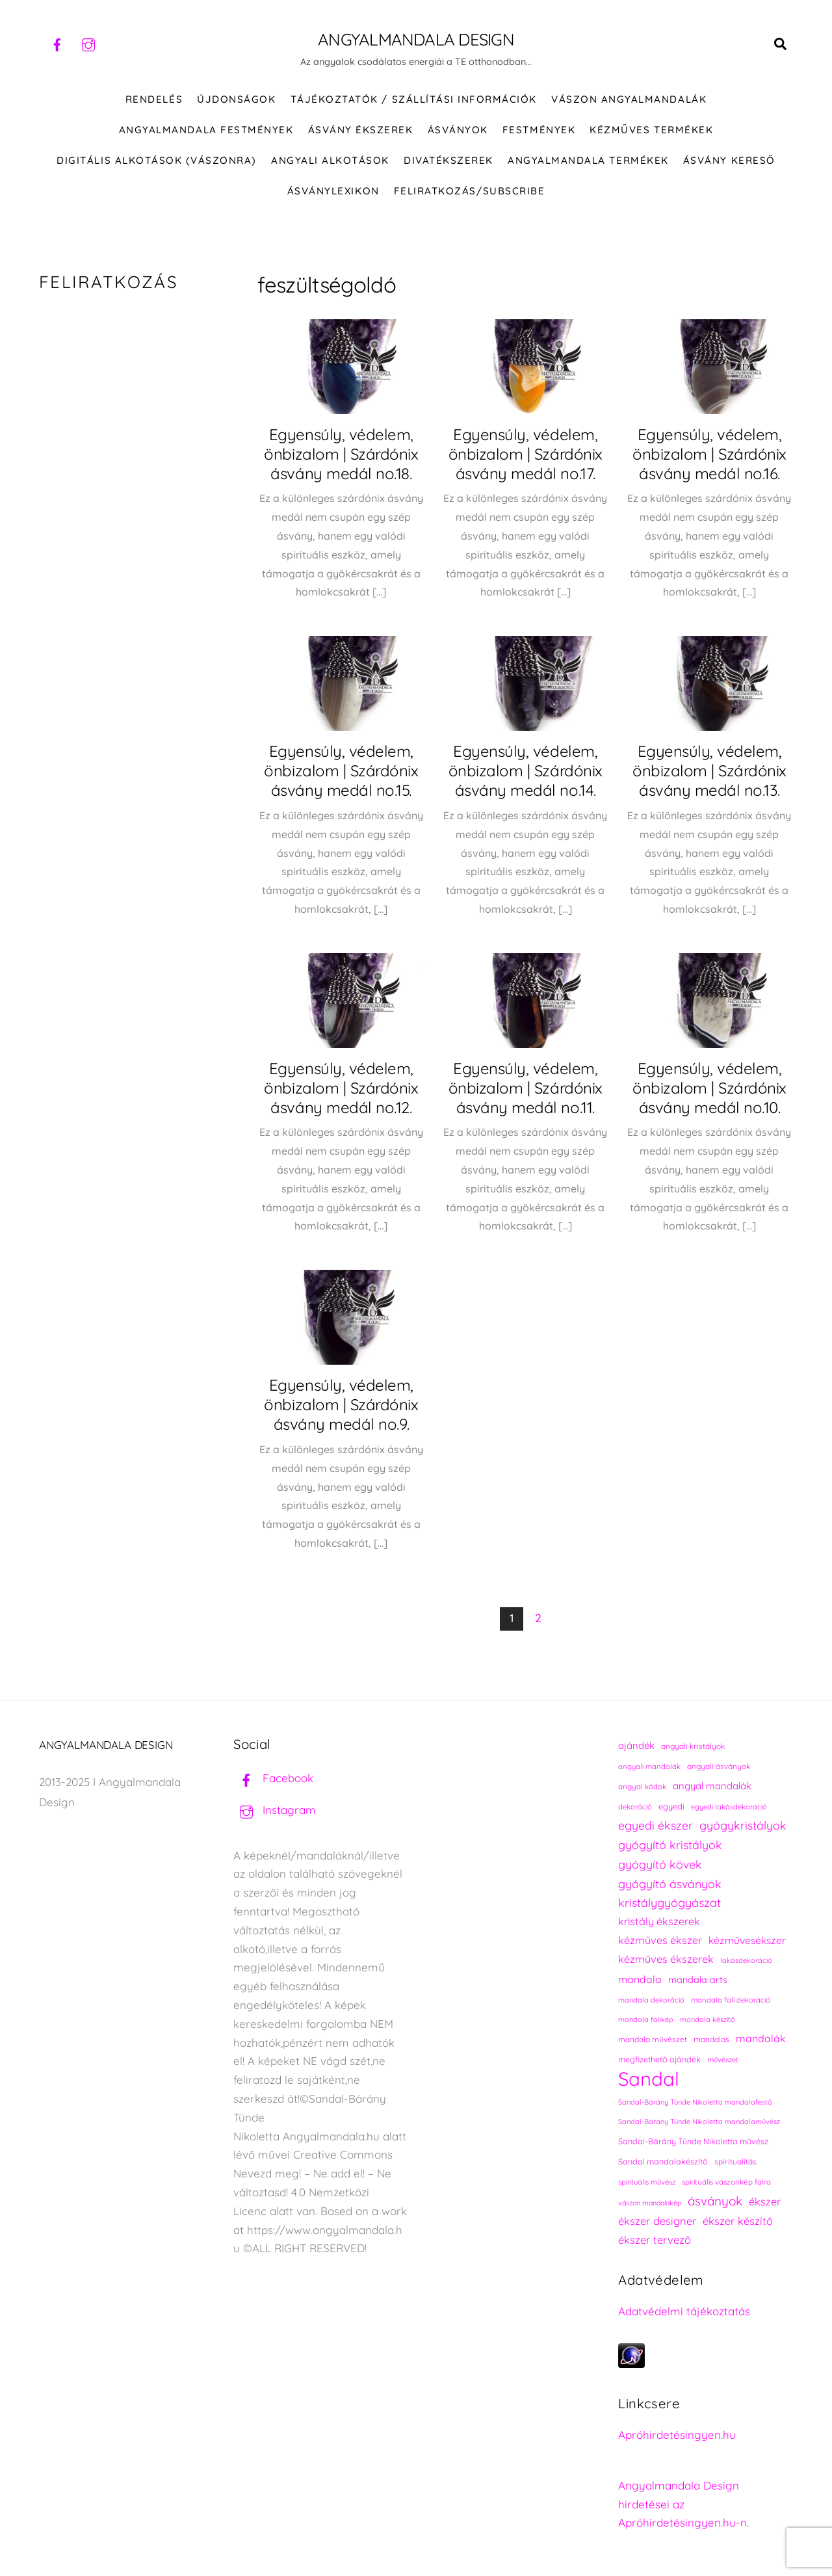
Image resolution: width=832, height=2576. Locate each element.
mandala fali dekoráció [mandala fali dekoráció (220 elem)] (730, 1999)
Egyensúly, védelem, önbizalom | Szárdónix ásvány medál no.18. (341, 454)
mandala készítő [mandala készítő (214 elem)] (707, 2020)
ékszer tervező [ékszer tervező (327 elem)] (654, 2239)
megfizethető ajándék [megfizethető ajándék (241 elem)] (659, 2059)
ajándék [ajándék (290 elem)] (636, 1745)
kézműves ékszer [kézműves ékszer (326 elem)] (660, 1940)
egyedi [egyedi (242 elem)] (671, 1806)
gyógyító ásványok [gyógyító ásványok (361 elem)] (670, 1883)
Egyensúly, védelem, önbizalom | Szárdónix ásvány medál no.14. (525, 771)
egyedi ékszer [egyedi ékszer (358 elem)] (655, 1826)
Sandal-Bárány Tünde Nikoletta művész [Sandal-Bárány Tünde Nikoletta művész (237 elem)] (693, 2141)
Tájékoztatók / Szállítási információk (414, 99)
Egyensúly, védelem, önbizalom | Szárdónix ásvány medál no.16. (709, 454)
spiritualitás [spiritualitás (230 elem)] (735, 2161)
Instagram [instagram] (274, 1810)
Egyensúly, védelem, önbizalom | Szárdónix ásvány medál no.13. (709, 771)
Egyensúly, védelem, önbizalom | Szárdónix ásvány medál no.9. (341, 1405)
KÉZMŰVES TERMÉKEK (651, 130)
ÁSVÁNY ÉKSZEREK (360, 130)
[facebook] (57, 42)
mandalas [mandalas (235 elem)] (711, 2039)
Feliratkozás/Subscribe (469, 191)
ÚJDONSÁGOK (236, 99)
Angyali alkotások (330, 160)
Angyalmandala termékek (588, 160)
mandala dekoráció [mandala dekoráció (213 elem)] (651, 1999)
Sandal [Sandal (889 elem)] (648, 2079)
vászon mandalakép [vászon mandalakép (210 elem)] (649, 2202)
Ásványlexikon (333, 191)
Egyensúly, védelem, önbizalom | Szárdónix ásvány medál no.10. (709, 1087)
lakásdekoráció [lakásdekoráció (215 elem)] (746, 1960)
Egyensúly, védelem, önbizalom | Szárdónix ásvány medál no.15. (341, 771)
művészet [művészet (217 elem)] (722, 2059)
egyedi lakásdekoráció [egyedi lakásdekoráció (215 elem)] (729, 1806)
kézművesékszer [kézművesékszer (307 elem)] (747, 1940)
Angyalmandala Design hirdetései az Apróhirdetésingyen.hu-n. (683, 2504)
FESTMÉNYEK (538, 130)
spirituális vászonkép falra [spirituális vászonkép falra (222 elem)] (726, 2182)
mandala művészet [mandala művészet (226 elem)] (652, 2039)
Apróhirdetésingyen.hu (677, 2435)
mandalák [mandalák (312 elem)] (761, 2038)
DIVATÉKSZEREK (448, 160)
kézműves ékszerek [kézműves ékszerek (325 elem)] (666, 1958)
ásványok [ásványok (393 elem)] (715, 2201)
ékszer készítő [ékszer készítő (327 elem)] (738, 2221)
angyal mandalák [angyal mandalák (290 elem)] (712, 1786)
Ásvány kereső (729, 160)
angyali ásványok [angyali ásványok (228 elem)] (718, 1766)
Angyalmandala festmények (206, 130)
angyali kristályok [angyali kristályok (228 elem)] (693, 1746)
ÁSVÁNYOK (458, 130)
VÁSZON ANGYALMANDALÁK (629, 99)
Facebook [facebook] (273, 1778)
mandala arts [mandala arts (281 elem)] (697, 1979)
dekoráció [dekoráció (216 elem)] (635, 1806)
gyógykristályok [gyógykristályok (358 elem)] (742, 1826)
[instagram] (88, 42)
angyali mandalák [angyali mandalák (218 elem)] (649, 1766)
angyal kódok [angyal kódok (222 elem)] (642, 1786)
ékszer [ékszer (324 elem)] (765, 2201)
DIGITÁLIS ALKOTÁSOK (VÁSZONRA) (157, 160)
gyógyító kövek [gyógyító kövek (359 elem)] (660, 1864)
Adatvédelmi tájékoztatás (684, 2311)
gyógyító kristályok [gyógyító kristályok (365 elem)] (670, 1844)
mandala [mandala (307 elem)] (640, 1979)
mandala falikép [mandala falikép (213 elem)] (645, 2020)
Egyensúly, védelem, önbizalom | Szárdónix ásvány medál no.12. (341, 1087)
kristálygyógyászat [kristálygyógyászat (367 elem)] (669, 1902)
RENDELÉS (154, 99)
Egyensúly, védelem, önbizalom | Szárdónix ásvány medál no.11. (525, 1087)
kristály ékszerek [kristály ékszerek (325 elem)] (659, 1921)
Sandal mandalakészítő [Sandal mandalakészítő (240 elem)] (663, 2161)
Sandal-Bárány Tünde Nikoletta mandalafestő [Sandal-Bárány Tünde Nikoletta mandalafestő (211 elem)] (695, 2102)
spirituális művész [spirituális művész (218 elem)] (646, 2182)
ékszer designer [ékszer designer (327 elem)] (657, 2221)
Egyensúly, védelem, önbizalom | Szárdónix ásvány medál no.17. (525, 454)
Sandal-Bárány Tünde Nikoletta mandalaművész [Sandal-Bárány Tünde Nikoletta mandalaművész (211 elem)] (699, 2122)
